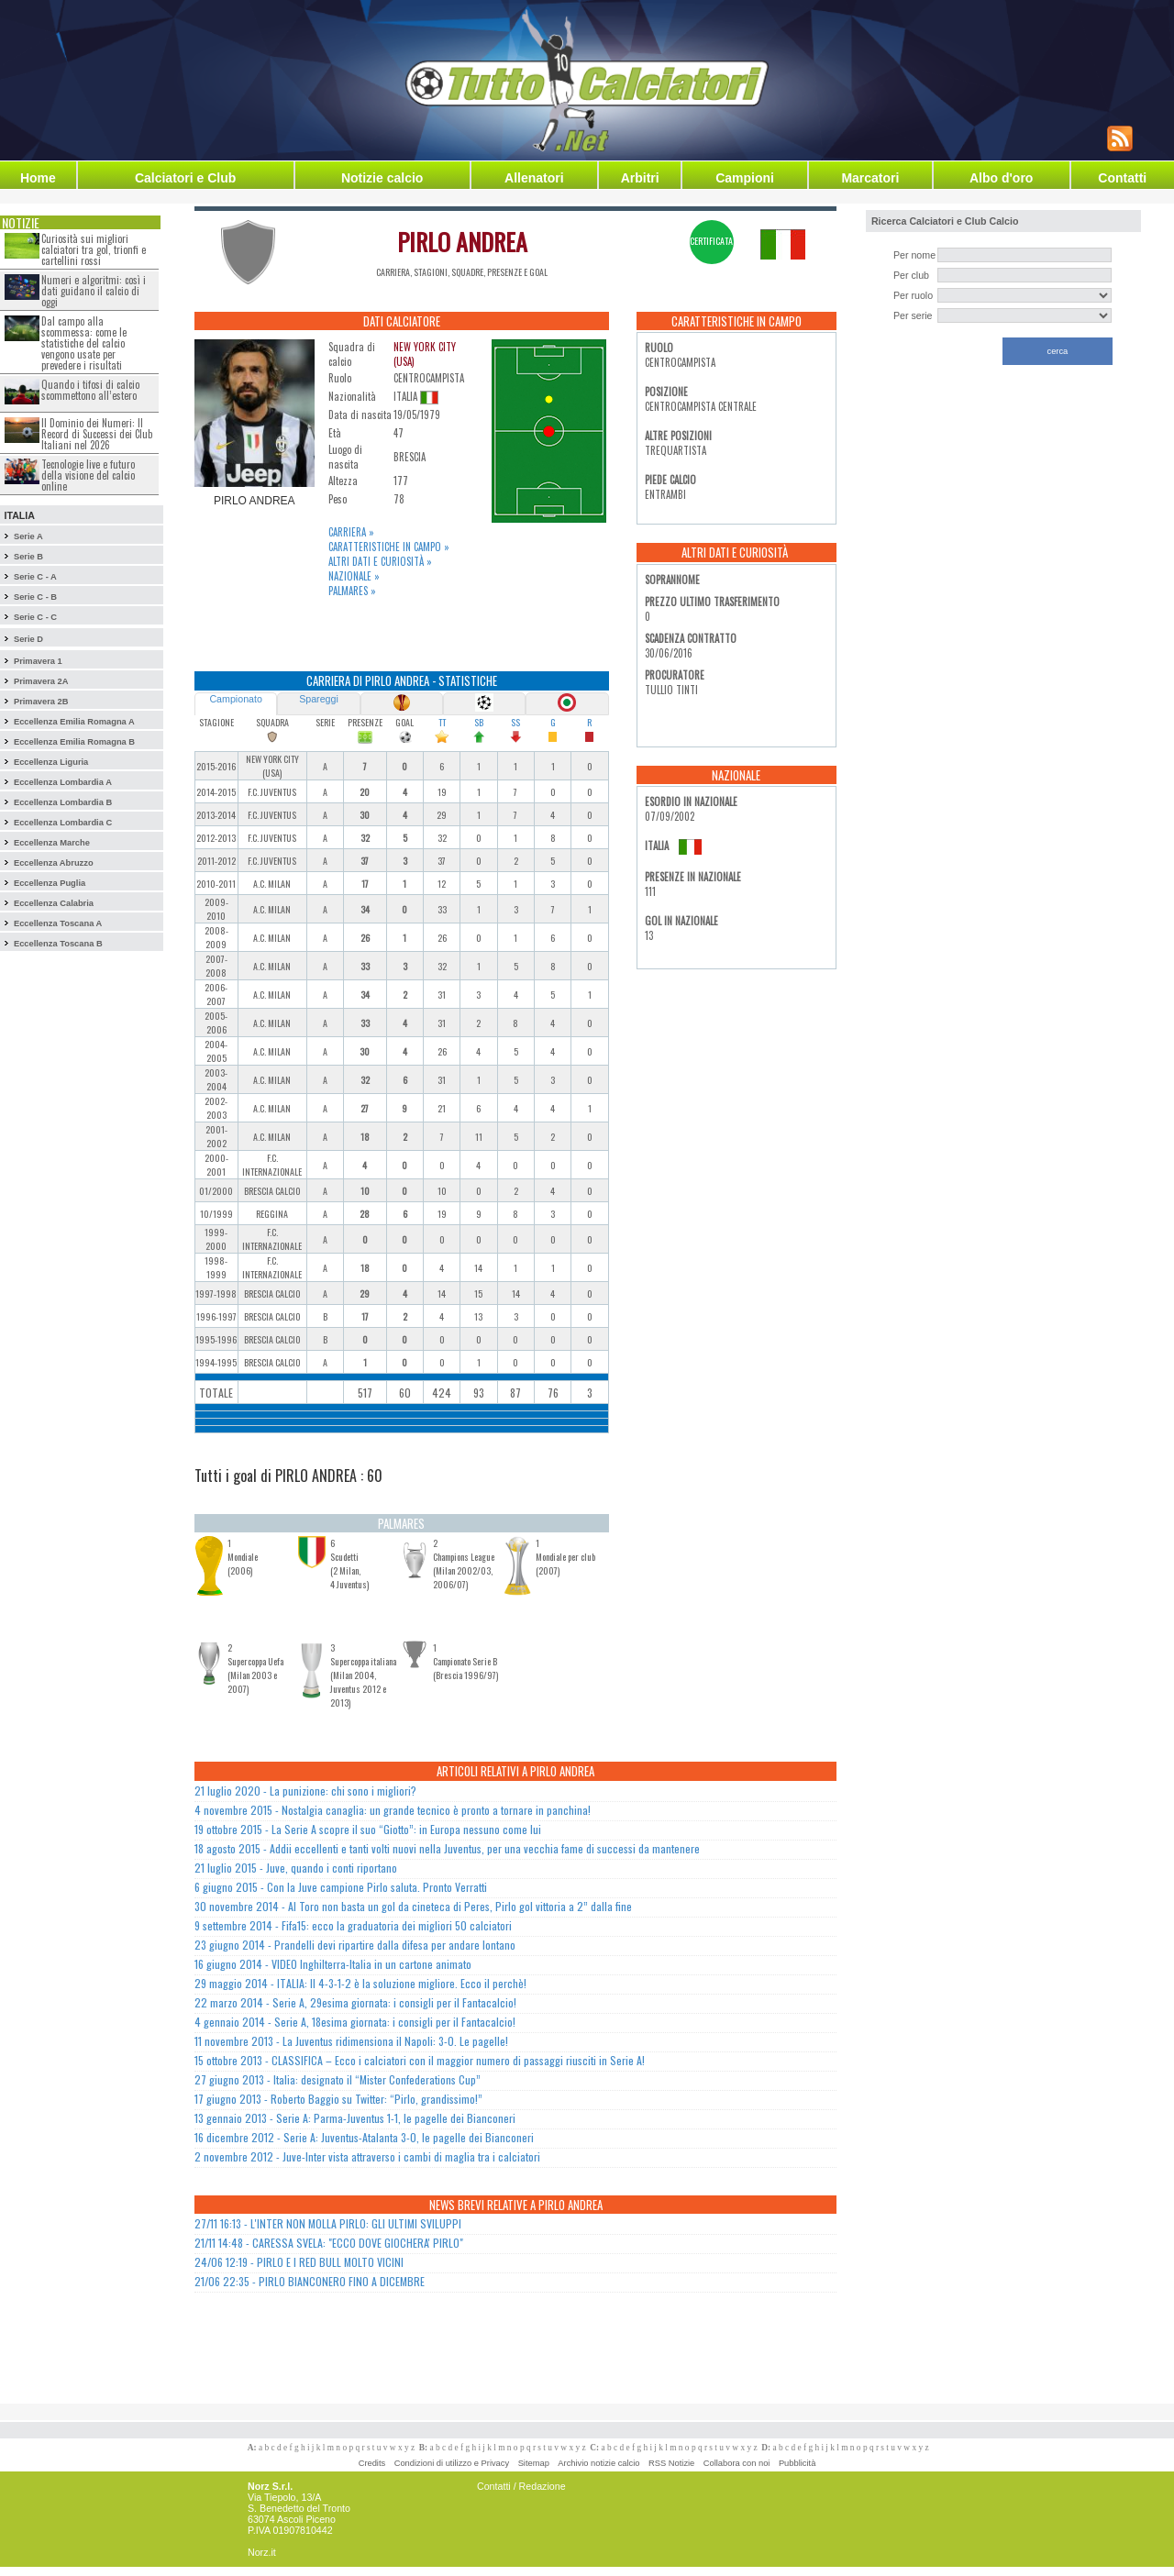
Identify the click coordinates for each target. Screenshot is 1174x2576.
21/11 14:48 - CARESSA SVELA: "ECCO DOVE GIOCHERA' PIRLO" (328, 2242)
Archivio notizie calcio (598, 2463)
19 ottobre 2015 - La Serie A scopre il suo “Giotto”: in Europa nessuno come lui (367, 1829)
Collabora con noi (736, 2463)
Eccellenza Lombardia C (63, 822)
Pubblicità (797, 2463)
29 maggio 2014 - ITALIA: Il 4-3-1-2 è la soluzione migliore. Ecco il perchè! (360, 1983)
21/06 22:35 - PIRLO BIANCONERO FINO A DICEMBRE (309, 2281)
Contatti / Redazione (521, 2486)
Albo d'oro (1001, 178)
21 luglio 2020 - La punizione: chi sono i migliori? (305, 1790)
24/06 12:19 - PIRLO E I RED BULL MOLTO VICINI (299, 2262)
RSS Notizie (671, 2463)
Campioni (744, 178)
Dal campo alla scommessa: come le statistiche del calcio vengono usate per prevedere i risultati (84, 342)
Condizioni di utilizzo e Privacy (451, 2463)
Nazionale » (354, 576)
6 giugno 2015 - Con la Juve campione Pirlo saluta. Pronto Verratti (340, 1887)
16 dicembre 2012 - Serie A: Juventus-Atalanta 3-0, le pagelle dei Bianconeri (364, 2137)
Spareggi (318, 698)
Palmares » (352, 590)
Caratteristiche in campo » (388, 546)
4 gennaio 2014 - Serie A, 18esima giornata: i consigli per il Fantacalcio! (354, 2021)
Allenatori (534, 178)
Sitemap (533, 2463)
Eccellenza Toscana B (58, 943)
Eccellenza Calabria (54, 903)
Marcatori (870, 178)
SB (478, 722)
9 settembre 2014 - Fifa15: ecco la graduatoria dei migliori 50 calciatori (353, 1925)
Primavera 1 (38, 661)
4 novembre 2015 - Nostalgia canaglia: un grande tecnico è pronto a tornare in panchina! (392, 1810)
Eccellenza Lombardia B (63, 802)
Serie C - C (35, 617)
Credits (372, 2463)
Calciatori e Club (185, 178)
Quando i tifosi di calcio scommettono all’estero (90, 390)
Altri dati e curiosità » (380, 561)
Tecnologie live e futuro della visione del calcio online (88, 475)
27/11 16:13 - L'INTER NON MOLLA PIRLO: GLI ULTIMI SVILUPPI (327, 2223)
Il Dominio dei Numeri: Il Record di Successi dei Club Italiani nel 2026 (96, 433)
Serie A (28, 536)
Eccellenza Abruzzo (54, 863)
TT (442, 722)
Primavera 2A (41, 681)
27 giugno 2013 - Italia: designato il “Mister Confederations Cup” (337, 2079)
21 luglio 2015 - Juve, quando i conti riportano (295, 1867)
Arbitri (640, 178)
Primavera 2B (41, 701)
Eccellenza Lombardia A (63, 782)
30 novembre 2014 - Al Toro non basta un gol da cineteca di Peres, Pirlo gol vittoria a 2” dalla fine (413, 1906)
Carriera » (351, 532)
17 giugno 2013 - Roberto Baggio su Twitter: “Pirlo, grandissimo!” (338, 2098)
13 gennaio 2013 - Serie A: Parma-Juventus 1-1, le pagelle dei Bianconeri (354, 2118)
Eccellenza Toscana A (58, 923)
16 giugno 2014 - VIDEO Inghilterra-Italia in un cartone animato (332, 1964)
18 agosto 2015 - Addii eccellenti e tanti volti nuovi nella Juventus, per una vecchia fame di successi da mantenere (447, 1848)
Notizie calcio (382, 178)
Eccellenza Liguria (51, 762)
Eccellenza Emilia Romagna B (74, 741)
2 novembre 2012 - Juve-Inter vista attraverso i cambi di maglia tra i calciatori (367, 2156)
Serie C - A (35, 576)
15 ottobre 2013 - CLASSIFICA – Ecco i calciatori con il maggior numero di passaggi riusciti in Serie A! (419, 2060)
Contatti (1122, 178)
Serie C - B (35, 597)
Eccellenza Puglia (49, 883)
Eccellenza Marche (52, 842)
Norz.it (262, 2552)
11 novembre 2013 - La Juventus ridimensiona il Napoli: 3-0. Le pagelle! (351, 2041)
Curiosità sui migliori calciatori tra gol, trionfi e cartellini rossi (93, 249)
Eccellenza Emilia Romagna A (74, 721)
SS (515, 722)
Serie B (28, 556)
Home (38, 178)
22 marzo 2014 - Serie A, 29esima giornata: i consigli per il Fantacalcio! (355, 2002)
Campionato (235, 698)
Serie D (28, 639)
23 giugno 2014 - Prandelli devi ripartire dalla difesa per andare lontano (354, 1944)
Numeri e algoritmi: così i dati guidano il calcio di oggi (93, 290)
